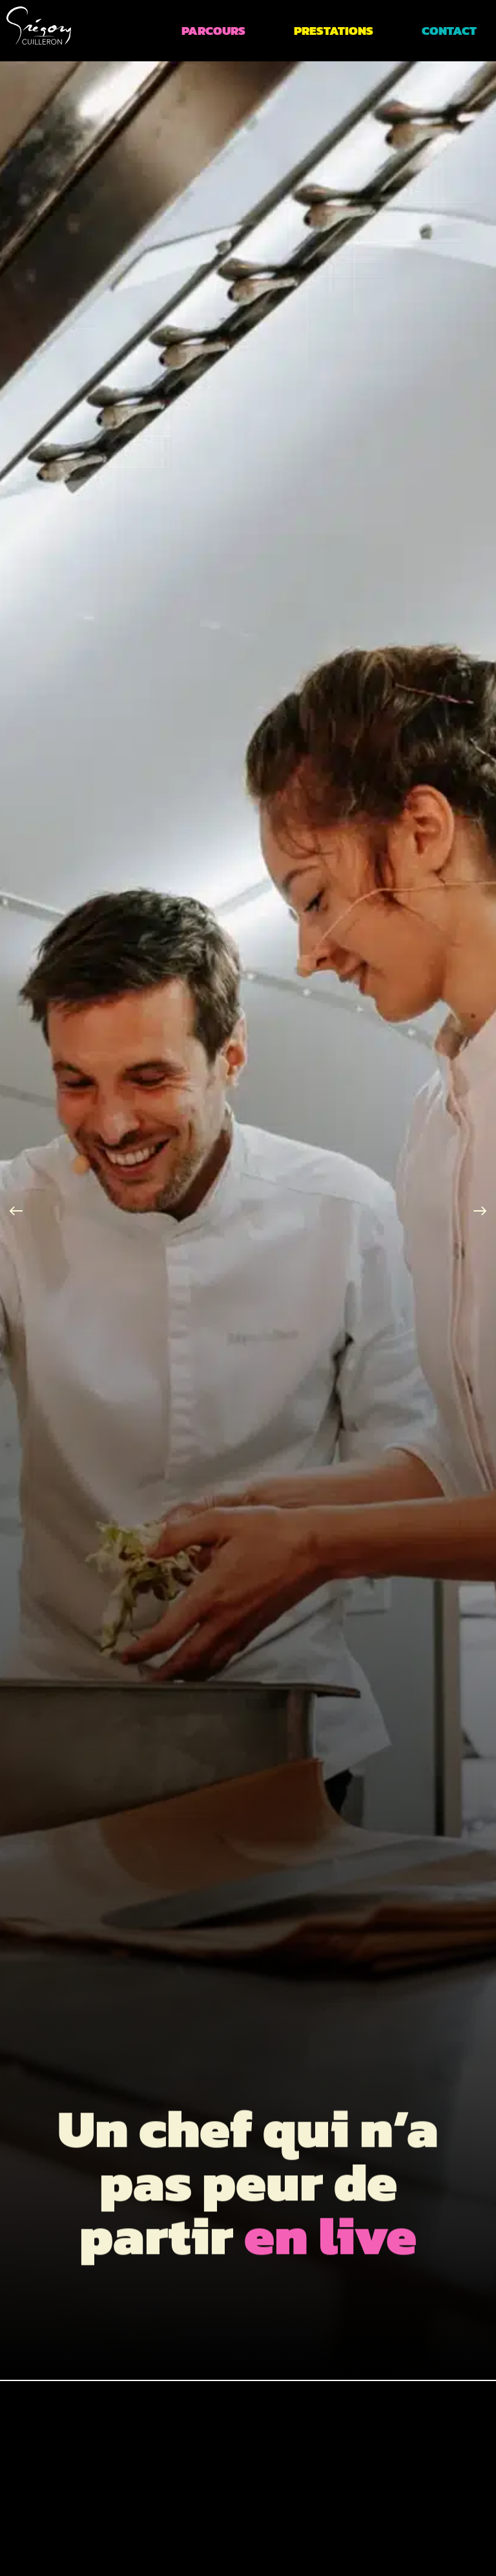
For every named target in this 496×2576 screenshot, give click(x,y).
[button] (16, 1210)
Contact (449, 30)
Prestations (333, 30)
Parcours (213, 30)
